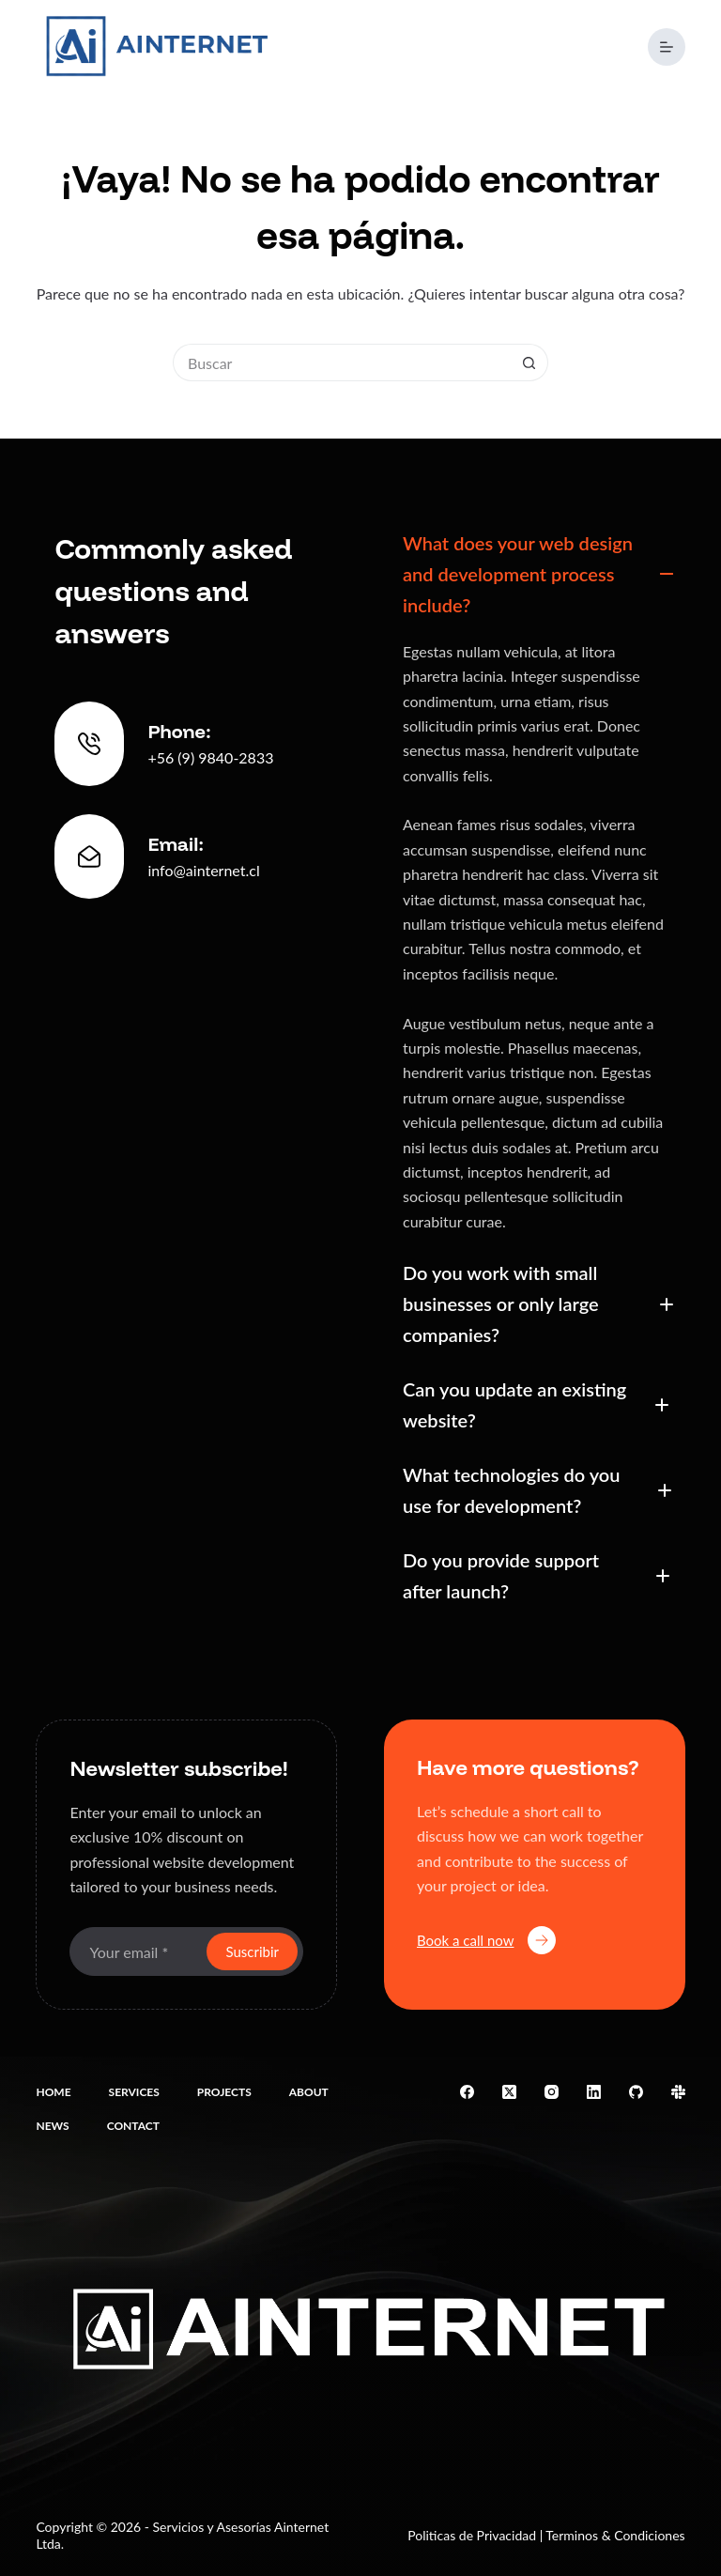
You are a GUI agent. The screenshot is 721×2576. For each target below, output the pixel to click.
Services (134, 2092)
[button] (535, 574)
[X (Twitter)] (509, 2092)
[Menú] (666, 47)
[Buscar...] (342, 362)
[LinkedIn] (594, 2092)
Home (53, 2092)
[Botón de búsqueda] (529, 362)
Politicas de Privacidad (471, 2535)
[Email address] (136, 1951)
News (52, 2126)
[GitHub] (636, 2092)
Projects (224, 2092)
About (309, 2092)
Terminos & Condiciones (614, 2535)
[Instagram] (552, 2092)
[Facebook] (467, 2092)
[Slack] (678, 2092)
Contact (133, 2126)
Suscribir (252, 1951)
